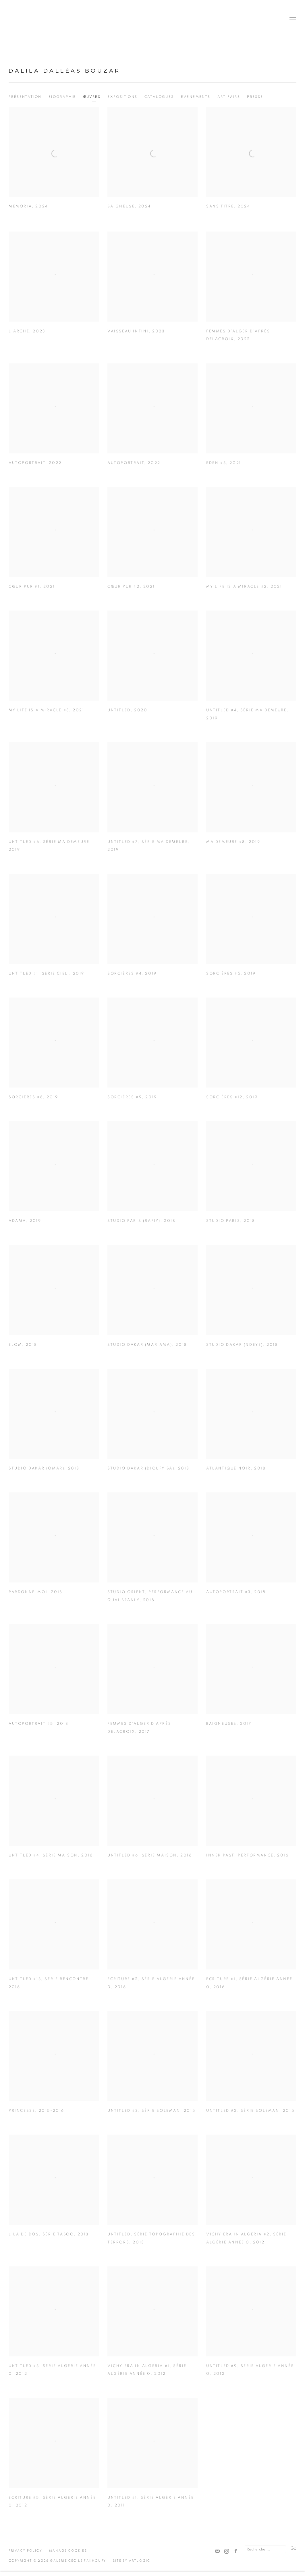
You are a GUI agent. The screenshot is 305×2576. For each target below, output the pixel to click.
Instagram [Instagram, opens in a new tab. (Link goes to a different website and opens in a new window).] (227, 2552)
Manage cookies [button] (68, 2550)
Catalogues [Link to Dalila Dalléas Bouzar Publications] (159, 96)
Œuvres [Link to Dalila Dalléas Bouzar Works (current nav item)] (92, 96)
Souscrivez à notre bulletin (217, 2552)
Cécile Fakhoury (43, 19)
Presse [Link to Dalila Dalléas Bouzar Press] (255, 96)
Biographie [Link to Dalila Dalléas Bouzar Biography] (62, 96)
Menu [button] (292, 19)
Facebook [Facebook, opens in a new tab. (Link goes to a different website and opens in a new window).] (236, 2552)
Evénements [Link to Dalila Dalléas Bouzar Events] (196, 96)
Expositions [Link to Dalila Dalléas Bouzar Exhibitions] (122, 96)
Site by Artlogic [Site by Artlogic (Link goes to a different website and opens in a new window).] (131, 2560)
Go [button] (293, 2548)
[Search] (265, 2549)
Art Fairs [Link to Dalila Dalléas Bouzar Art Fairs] (228, 96)
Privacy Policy (25, 2550)
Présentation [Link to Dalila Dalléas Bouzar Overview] (25, 96)
